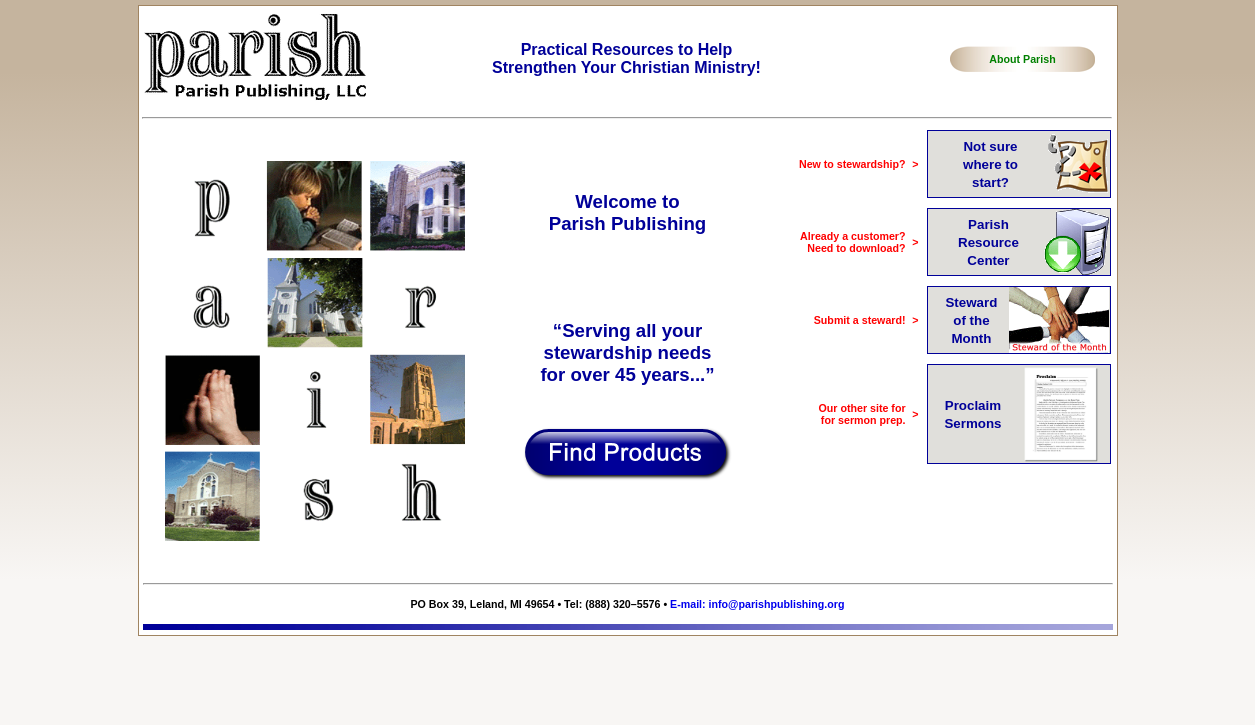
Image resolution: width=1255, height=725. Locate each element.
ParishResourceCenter (988, 242)
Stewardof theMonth (971, 320)
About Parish (1022, 59)
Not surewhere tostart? (990, 164)
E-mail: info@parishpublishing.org (757, 604)
